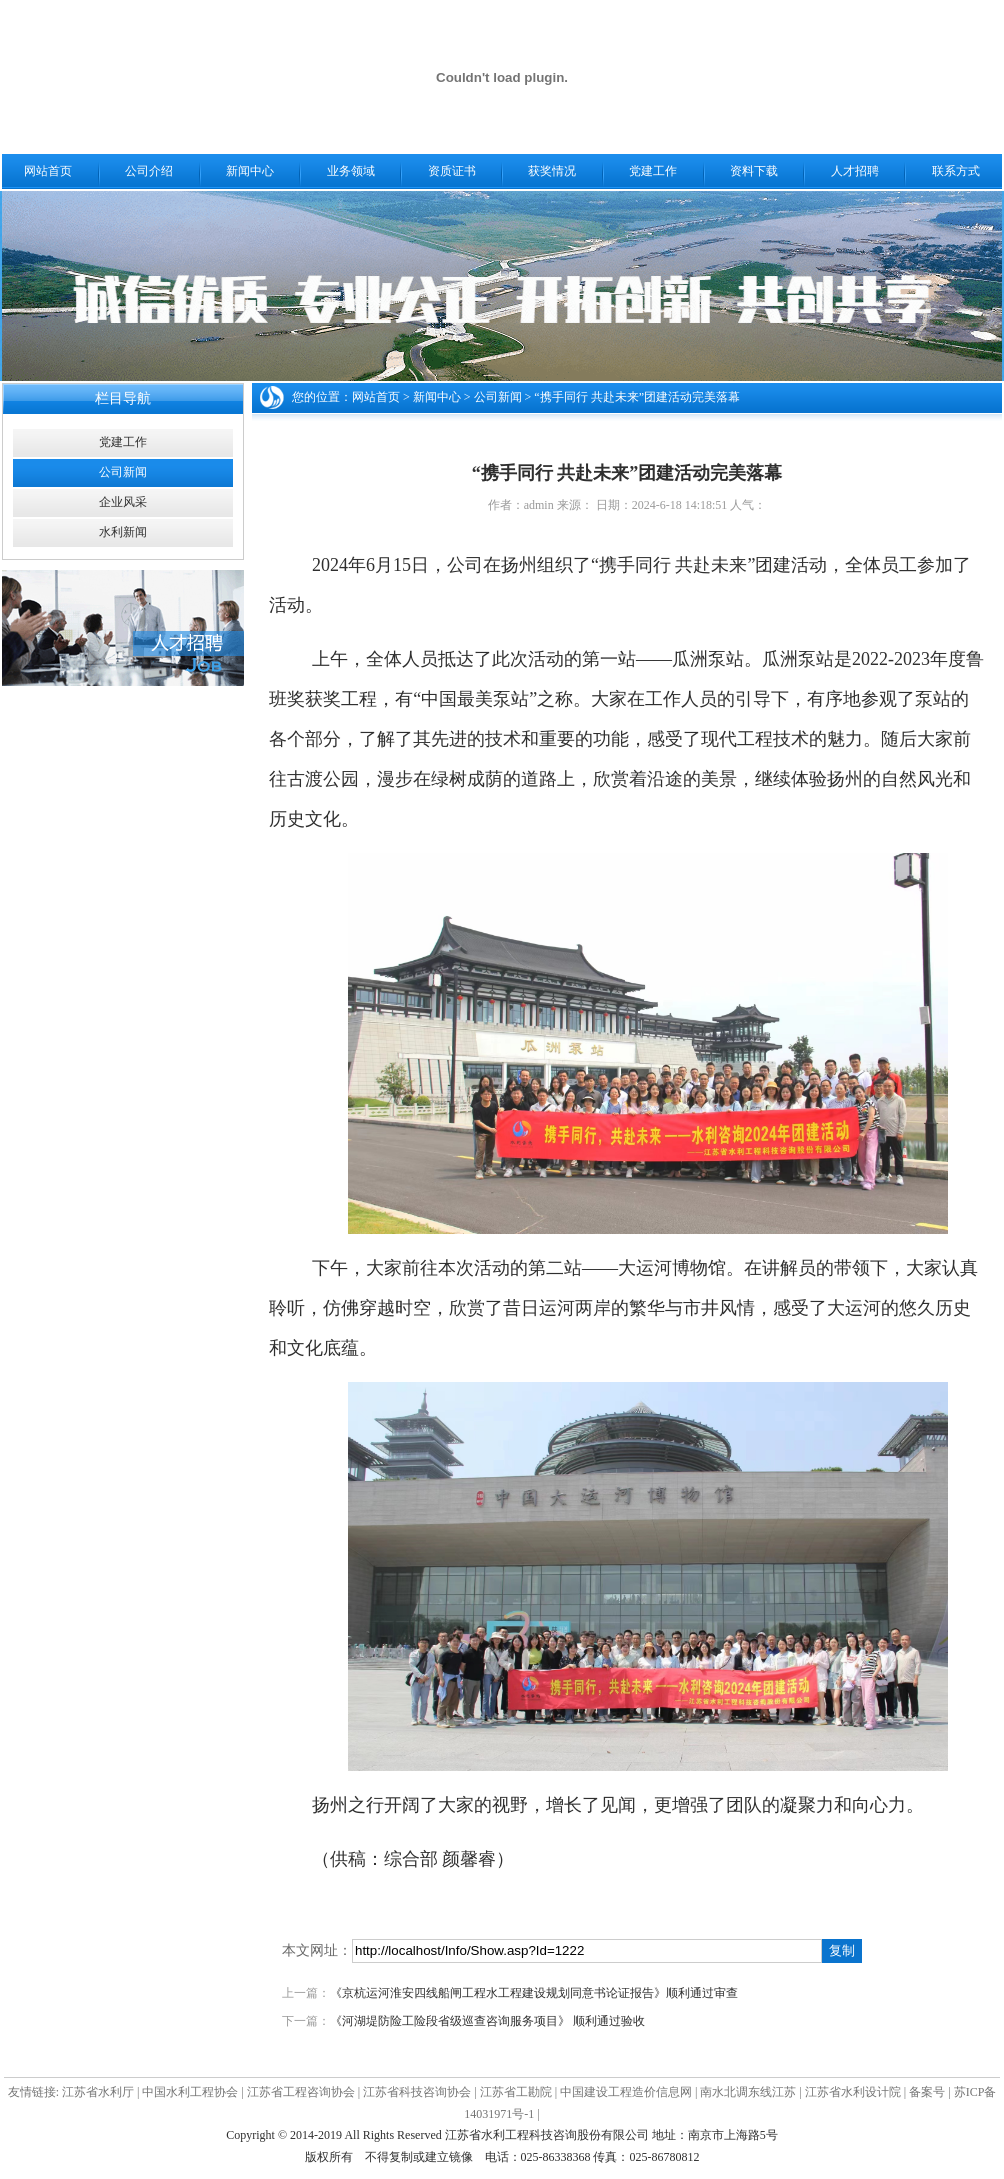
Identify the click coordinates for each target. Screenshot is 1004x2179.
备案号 (927, 2092)
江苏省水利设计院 (853, 2092)
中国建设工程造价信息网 (626, 2092)
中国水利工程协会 (190, 2092)
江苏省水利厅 (98, 2092)
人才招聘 (855, 171)
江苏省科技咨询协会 (417, 2092)
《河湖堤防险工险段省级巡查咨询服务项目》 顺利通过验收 (487, 2021)
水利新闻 (123, 532)
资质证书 (452, 171)
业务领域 (351, 171)
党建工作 (653, 171)
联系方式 (956, 171)
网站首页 (48, 171)
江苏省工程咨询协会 (301, 2092)
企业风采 (123, 502)
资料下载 (754, 171)
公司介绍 (149, 171)
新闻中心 (250, 171)
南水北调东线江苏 (748, 2092)
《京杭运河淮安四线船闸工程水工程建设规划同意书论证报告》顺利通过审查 (534, 1993)
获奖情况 (552, 171)
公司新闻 (123, 472)
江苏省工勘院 (516, 2092)
